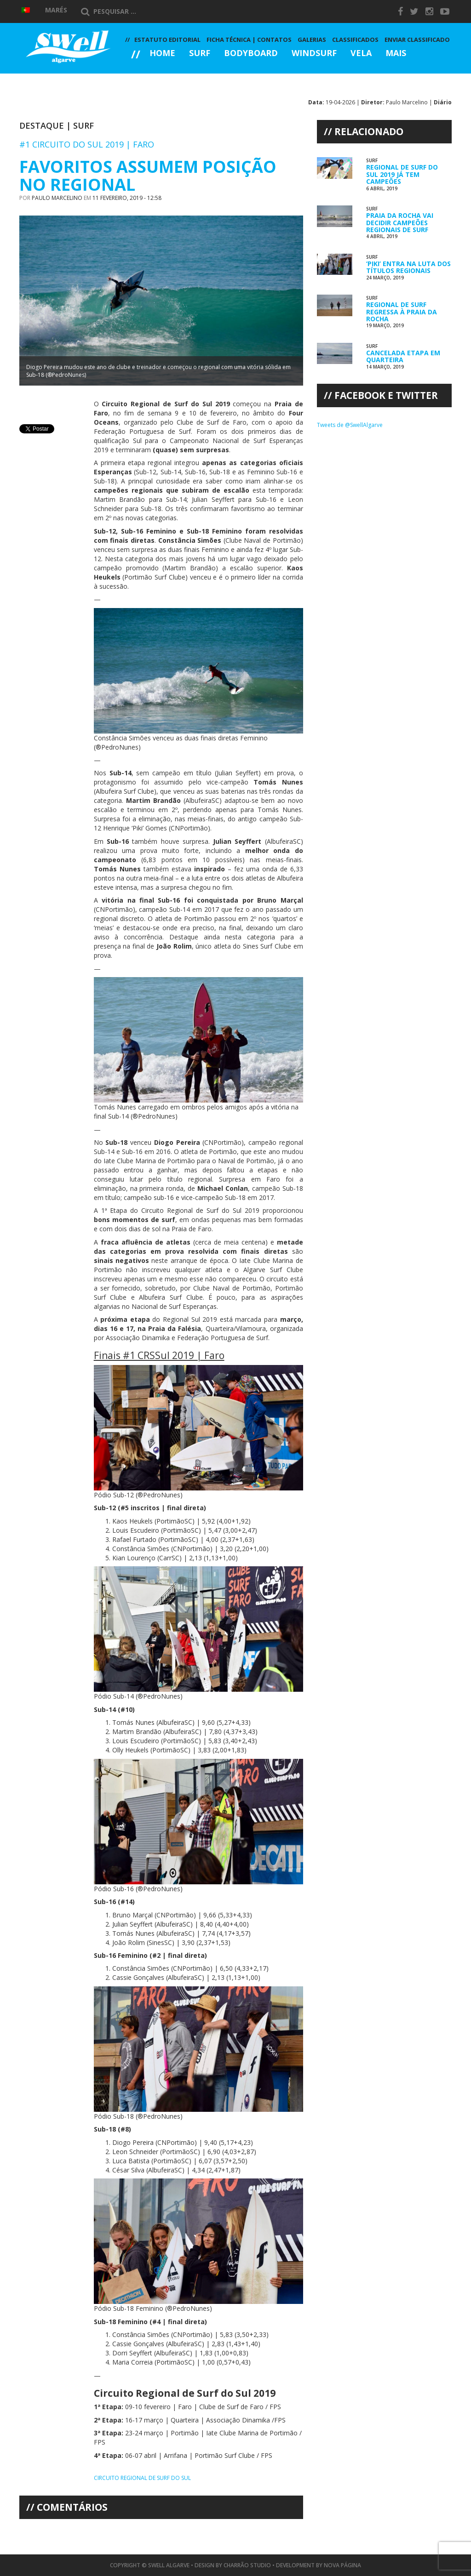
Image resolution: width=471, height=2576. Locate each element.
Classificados (355, 39)
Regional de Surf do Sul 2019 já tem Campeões (402, 174)
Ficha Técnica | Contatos (249, 39)
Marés (56, 10)
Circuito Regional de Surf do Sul (142, 2478)
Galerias (158, 78)
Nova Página (342, 2565)
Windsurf (314, 53)
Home (162, 53)
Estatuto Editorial (167, 39)
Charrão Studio (247, 2565)
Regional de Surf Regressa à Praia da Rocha (401, 311)
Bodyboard (251, 53)
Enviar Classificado (417, 39)
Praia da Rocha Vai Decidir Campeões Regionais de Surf (399, 222)
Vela (361, 53)
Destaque (41, 125)
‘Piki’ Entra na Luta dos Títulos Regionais (408, 267)
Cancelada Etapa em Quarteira (403, 356)
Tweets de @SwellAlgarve (350, 425)
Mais (395, 53)
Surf (199, 53)
